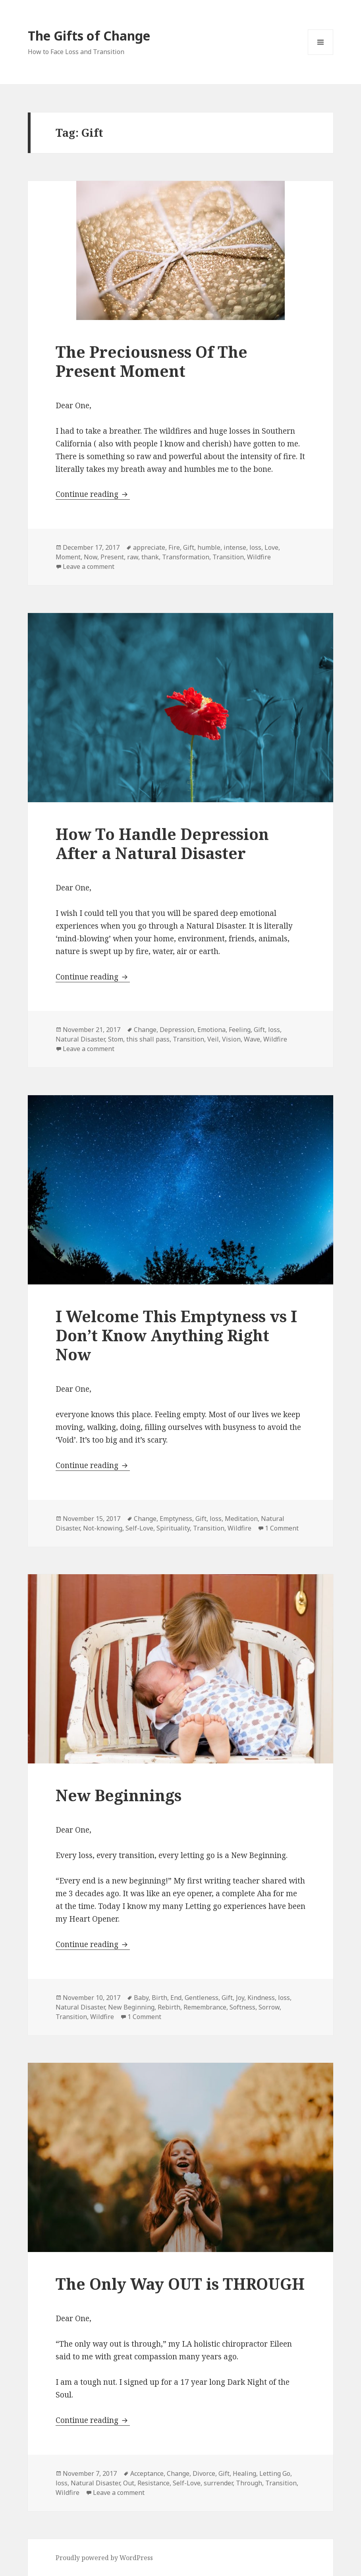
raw (132, 557)
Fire (174, 547)
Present (112, 557)
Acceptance (147, 2473)
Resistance (153, 2483)
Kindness (261, 1997)
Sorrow (269, 2007)
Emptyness (176, 1518)
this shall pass (148, 1039)
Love (271, 547)
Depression (177, 1029)
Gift (188, 547)
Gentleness (201, 1997)
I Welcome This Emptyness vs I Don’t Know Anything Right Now (176, 1335)
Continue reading (93, 494)
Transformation (185, 557)
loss (255, 547)
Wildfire (259, 557)
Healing (244, 2473)
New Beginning (131, 2007)
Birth (159, 1997)
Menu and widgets (320, 54)
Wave (252, 1039)
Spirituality (173, 1528)
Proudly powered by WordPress (104, 2557)
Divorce (204, 2473)
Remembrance (204, 2007)
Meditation (241, 1518)
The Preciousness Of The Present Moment (151, 361)
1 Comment (282, 1528)
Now (90, 557)
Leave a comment (88, 566)
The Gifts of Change (89, 35)
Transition (228, 557)
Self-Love (139, 1528)
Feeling (240, 1029)
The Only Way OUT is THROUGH (180, 2283)
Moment (68, 557)
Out (128, 2483)
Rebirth (169, 2007)
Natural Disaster (80, 1039)
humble (208, 547)
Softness (242, 2007)
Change (145, 1029)
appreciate (149, 547)
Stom (115, 1039)
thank (150, 557)
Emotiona (211, 1029)
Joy (240, 1997)
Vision (231, 1039)
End (175, 1997)
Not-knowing (102, 1528)
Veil (213, 1039)
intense (235, 547)
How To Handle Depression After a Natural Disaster (162, 843)
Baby (141, 1997)
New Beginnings (118, 1795)
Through (249, 2483)
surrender (218, 2483)
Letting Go (274, 2473)
